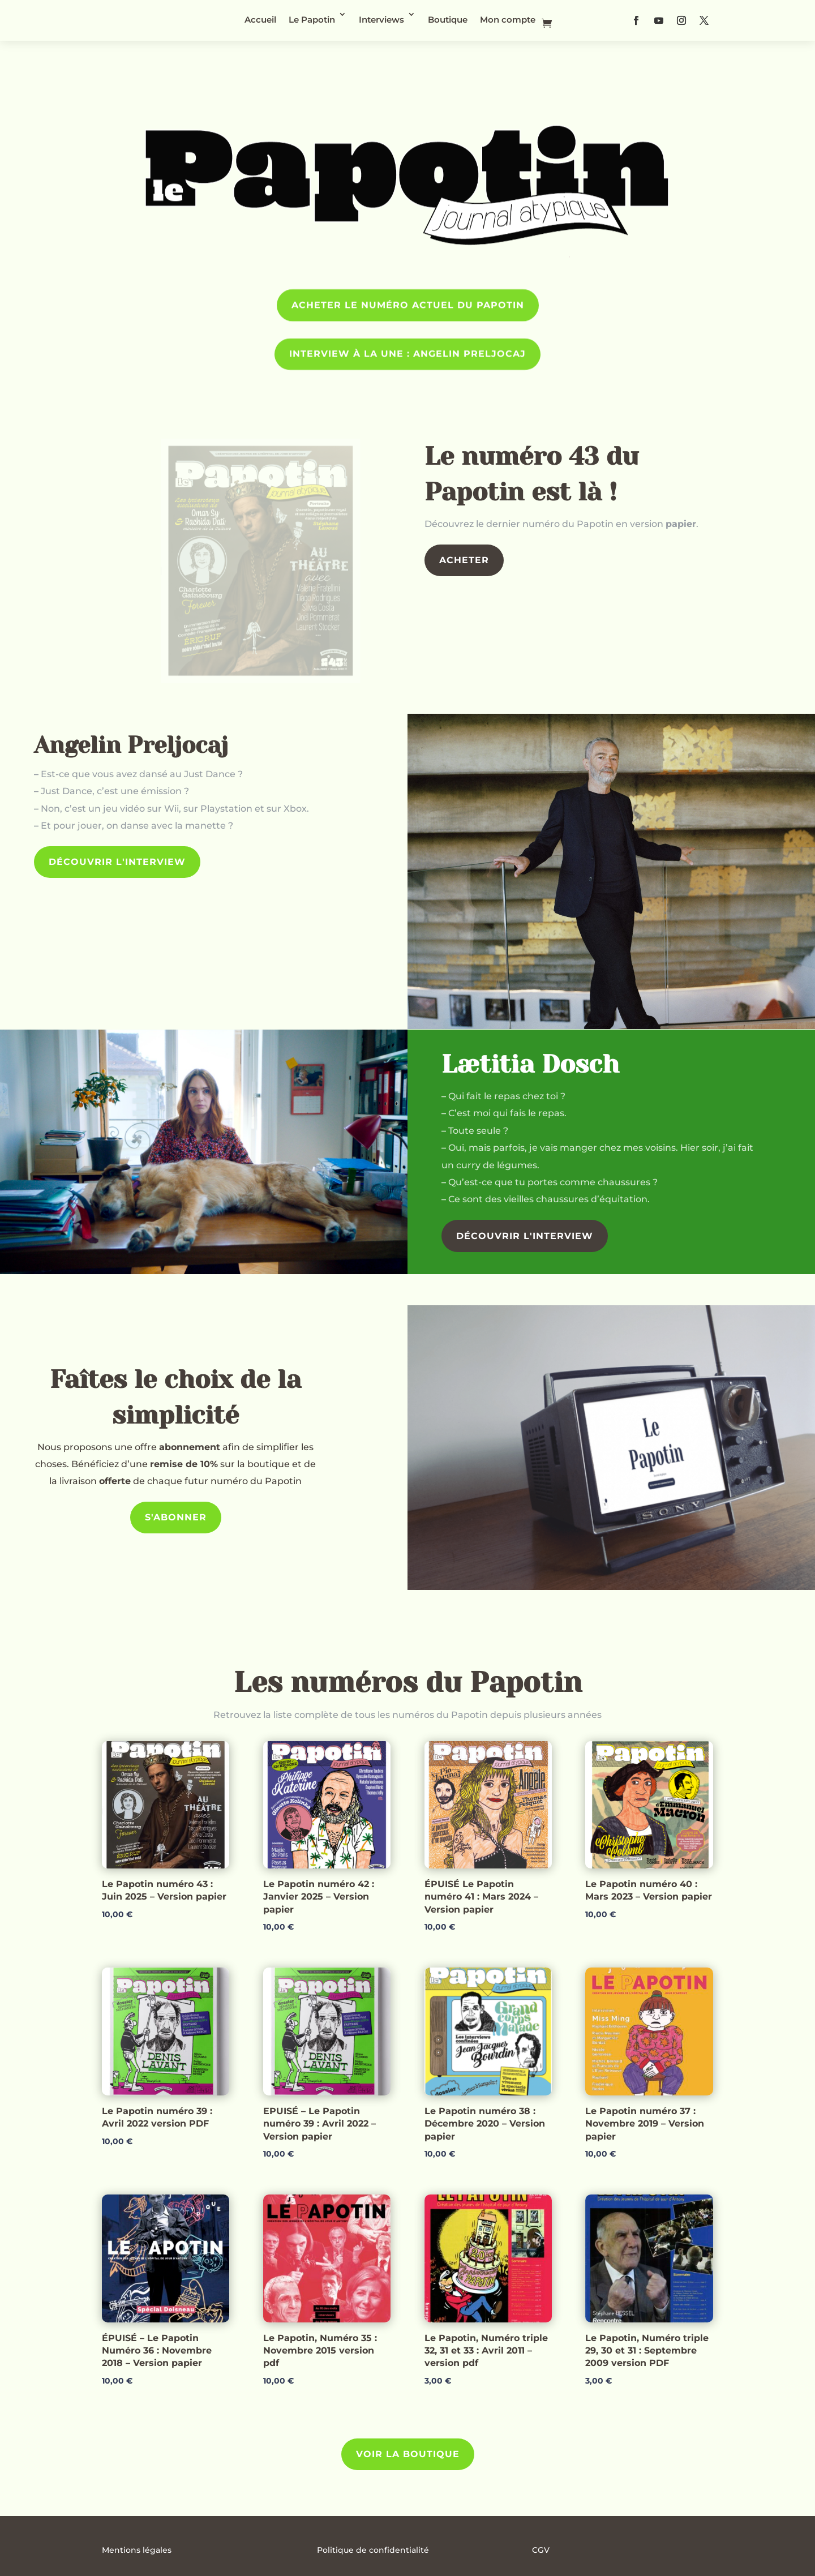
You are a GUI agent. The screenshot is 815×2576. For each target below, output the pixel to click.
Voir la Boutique (408, 2454)
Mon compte (507, 19)
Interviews (381, 19)
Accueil (260, 19)
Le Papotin (312, 19)
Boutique (447, 19)
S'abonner (176, 1517)
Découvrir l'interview (117, 861)
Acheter (464, 560)
